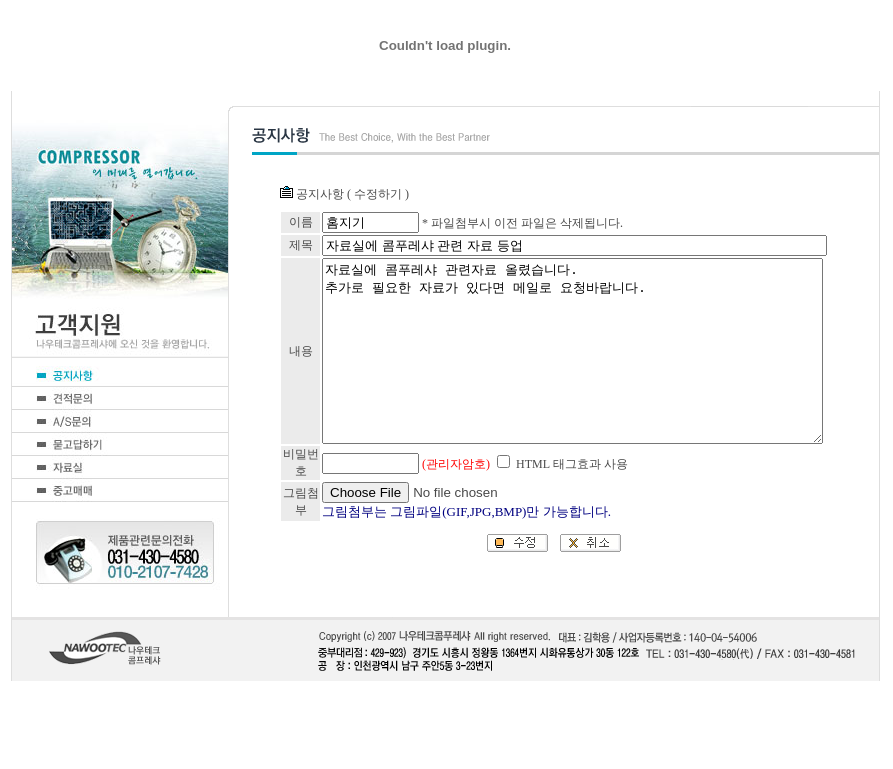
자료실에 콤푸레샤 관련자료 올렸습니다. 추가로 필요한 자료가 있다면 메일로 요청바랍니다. (561, 395)
